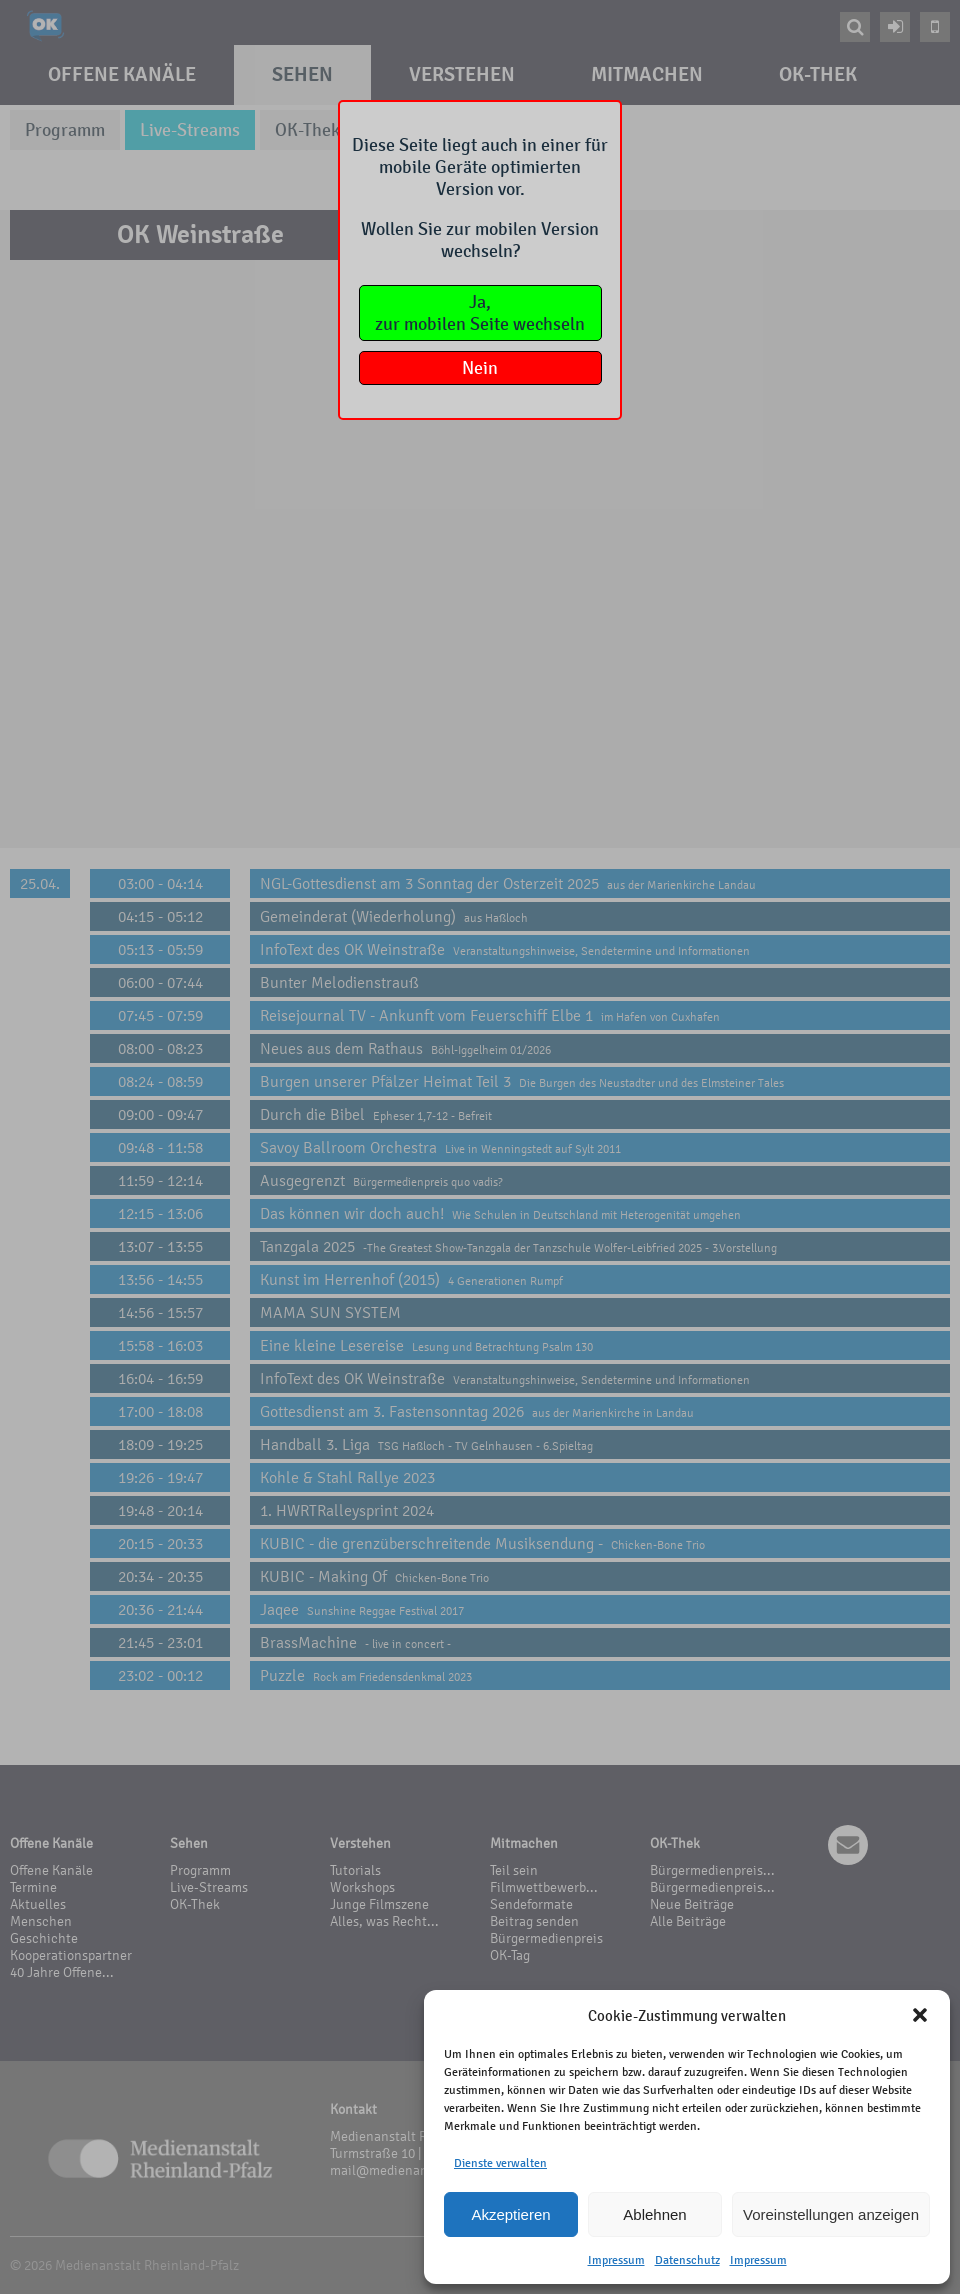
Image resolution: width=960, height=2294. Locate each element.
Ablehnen (654, 2214)
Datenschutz (687, 2260)
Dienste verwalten (500, 2163)
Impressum (616, 2260)
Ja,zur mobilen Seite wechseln (480, 313)
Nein (480, 368)
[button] (920, 2015)
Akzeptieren (510, 2214)
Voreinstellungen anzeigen (831, 2214)
